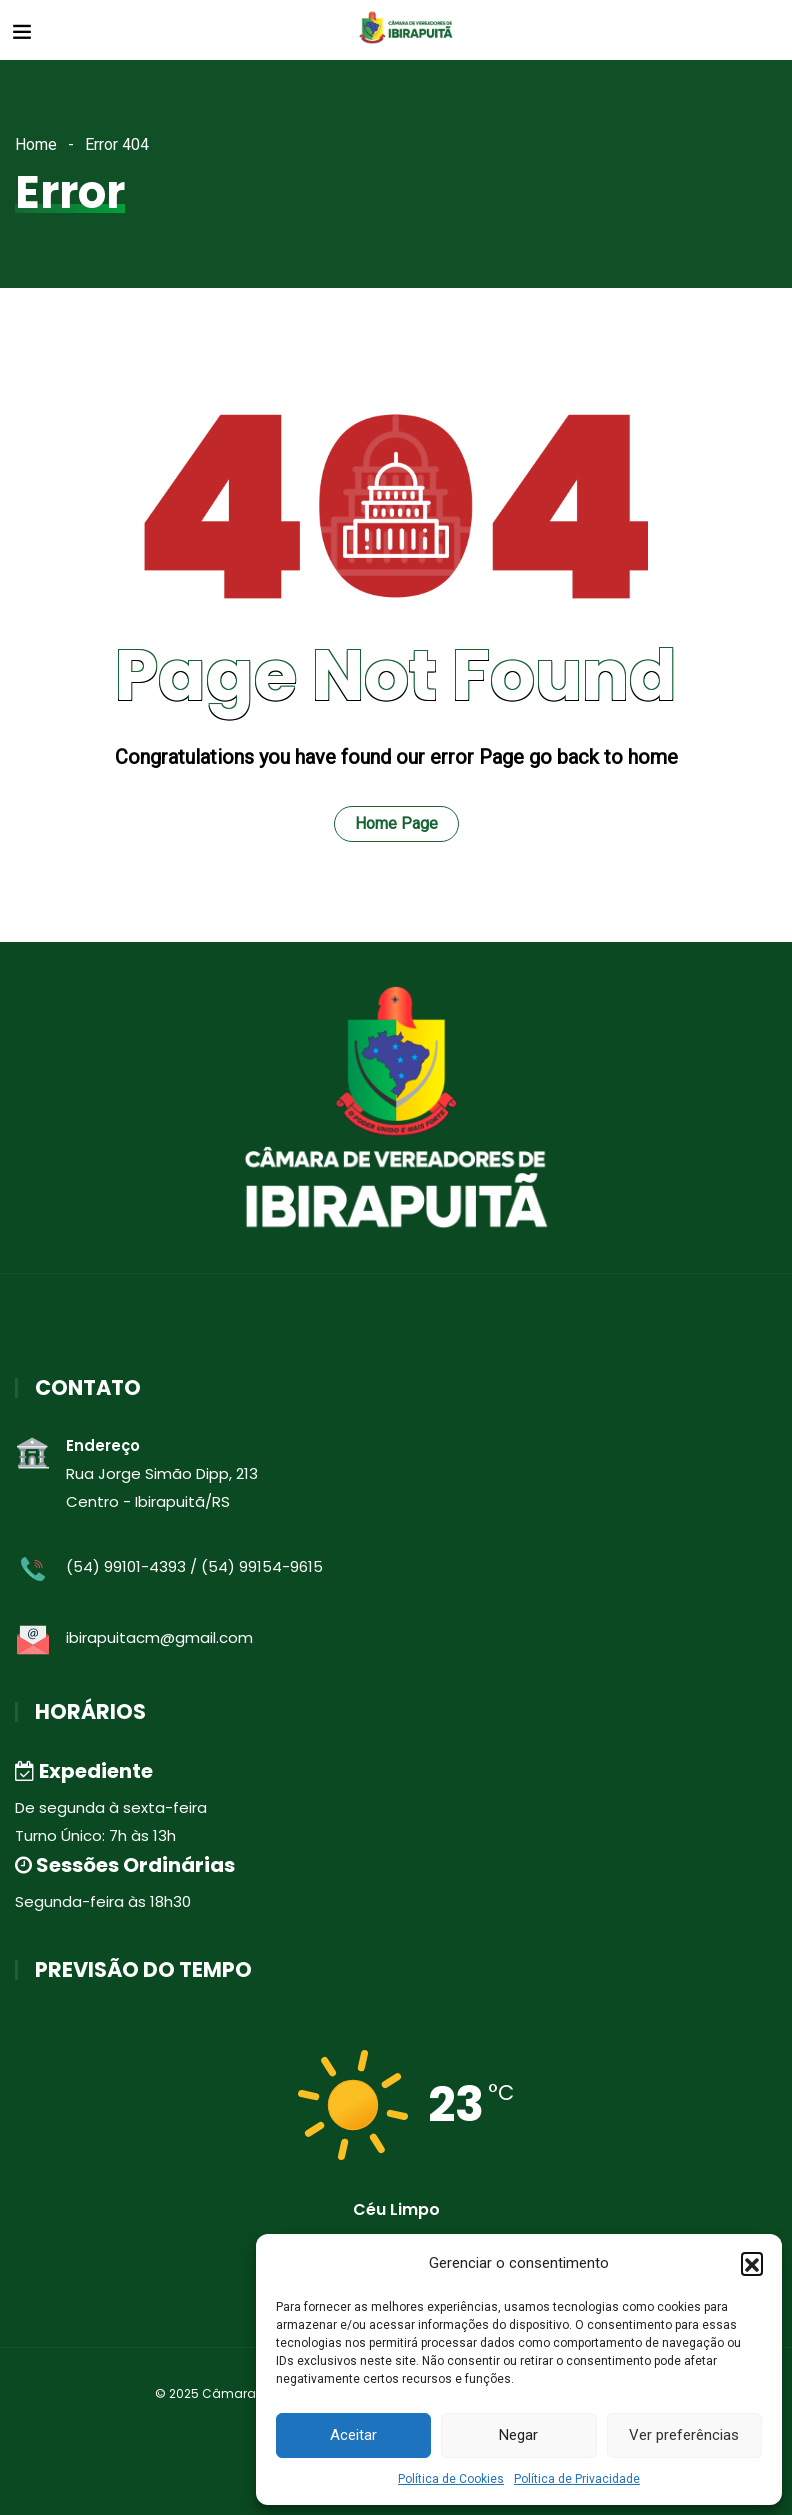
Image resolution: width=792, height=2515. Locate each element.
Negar (518, 2435)
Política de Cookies (451, 2479)
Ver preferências (684, 2435)
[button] (752, 2263)
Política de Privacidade (577, 2479)
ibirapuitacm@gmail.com (159, 1637)
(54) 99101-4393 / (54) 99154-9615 (194, 1566)
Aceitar (353, 2435)
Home (36, 144)
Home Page (396, 823)
